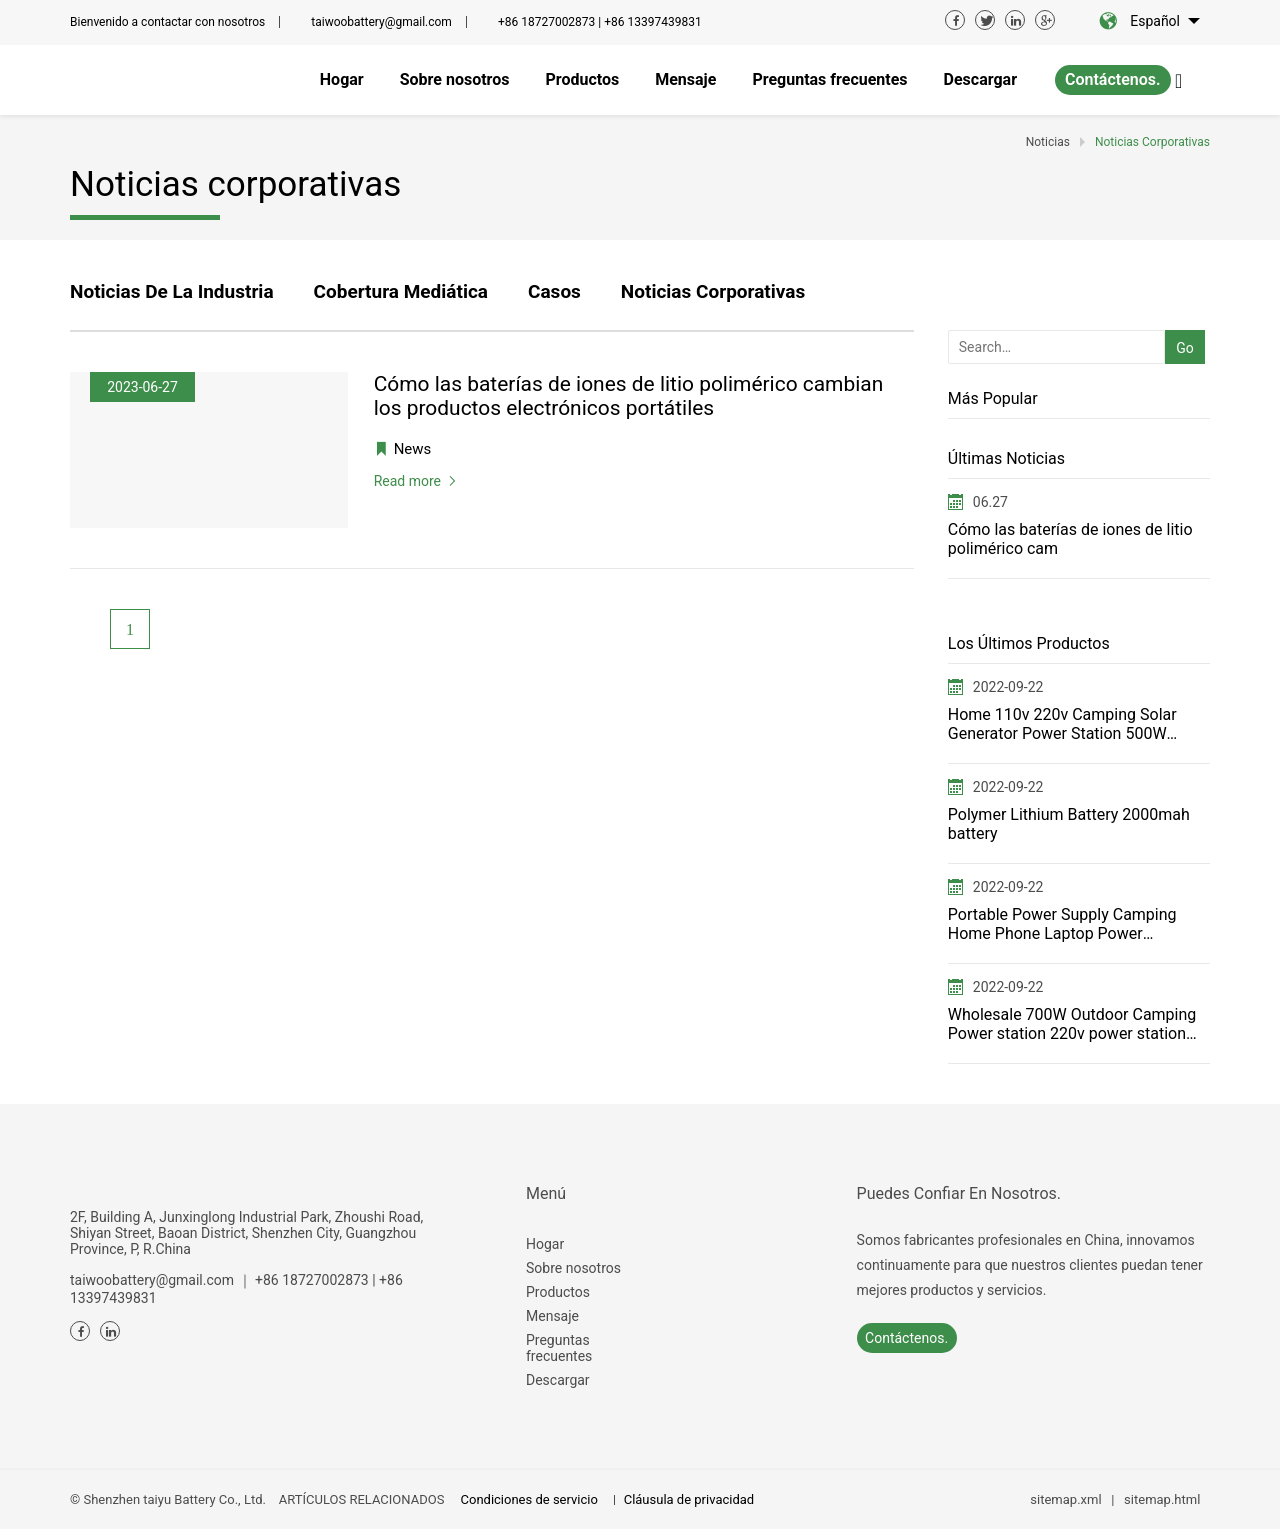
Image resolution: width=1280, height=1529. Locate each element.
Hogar (545, 1244)
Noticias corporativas (713, 291)
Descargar (558, 1380)
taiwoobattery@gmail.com (381, 22)
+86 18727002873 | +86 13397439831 (600, 22)
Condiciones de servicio (529, 1499)
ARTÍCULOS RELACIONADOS (362, 1499)
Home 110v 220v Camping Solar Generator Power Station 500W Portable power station (1062, 724)
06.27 (990, 502)
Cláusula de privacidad (689, 1499)
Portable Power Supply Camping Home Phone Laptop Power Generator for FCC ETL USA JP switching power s (1062, 924)
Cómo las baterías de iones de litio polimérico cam (1070, 539)
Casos (554, 291)
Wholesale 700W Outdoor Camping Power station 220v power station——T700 (1072, 1024)
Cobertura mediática (401, 291)
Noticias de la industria (172, 291)
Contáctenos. (1113, 79)
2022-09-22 (1008, 687)
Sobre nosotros (573, 1268)
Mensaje (552, 1316)
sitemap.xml (1065, 1499)
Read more (407, 481)
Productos (558, 1292)
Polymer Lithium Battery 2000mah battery (1069, 824)
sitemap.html (1162, 1499)
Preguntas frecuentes (559, 1348)
